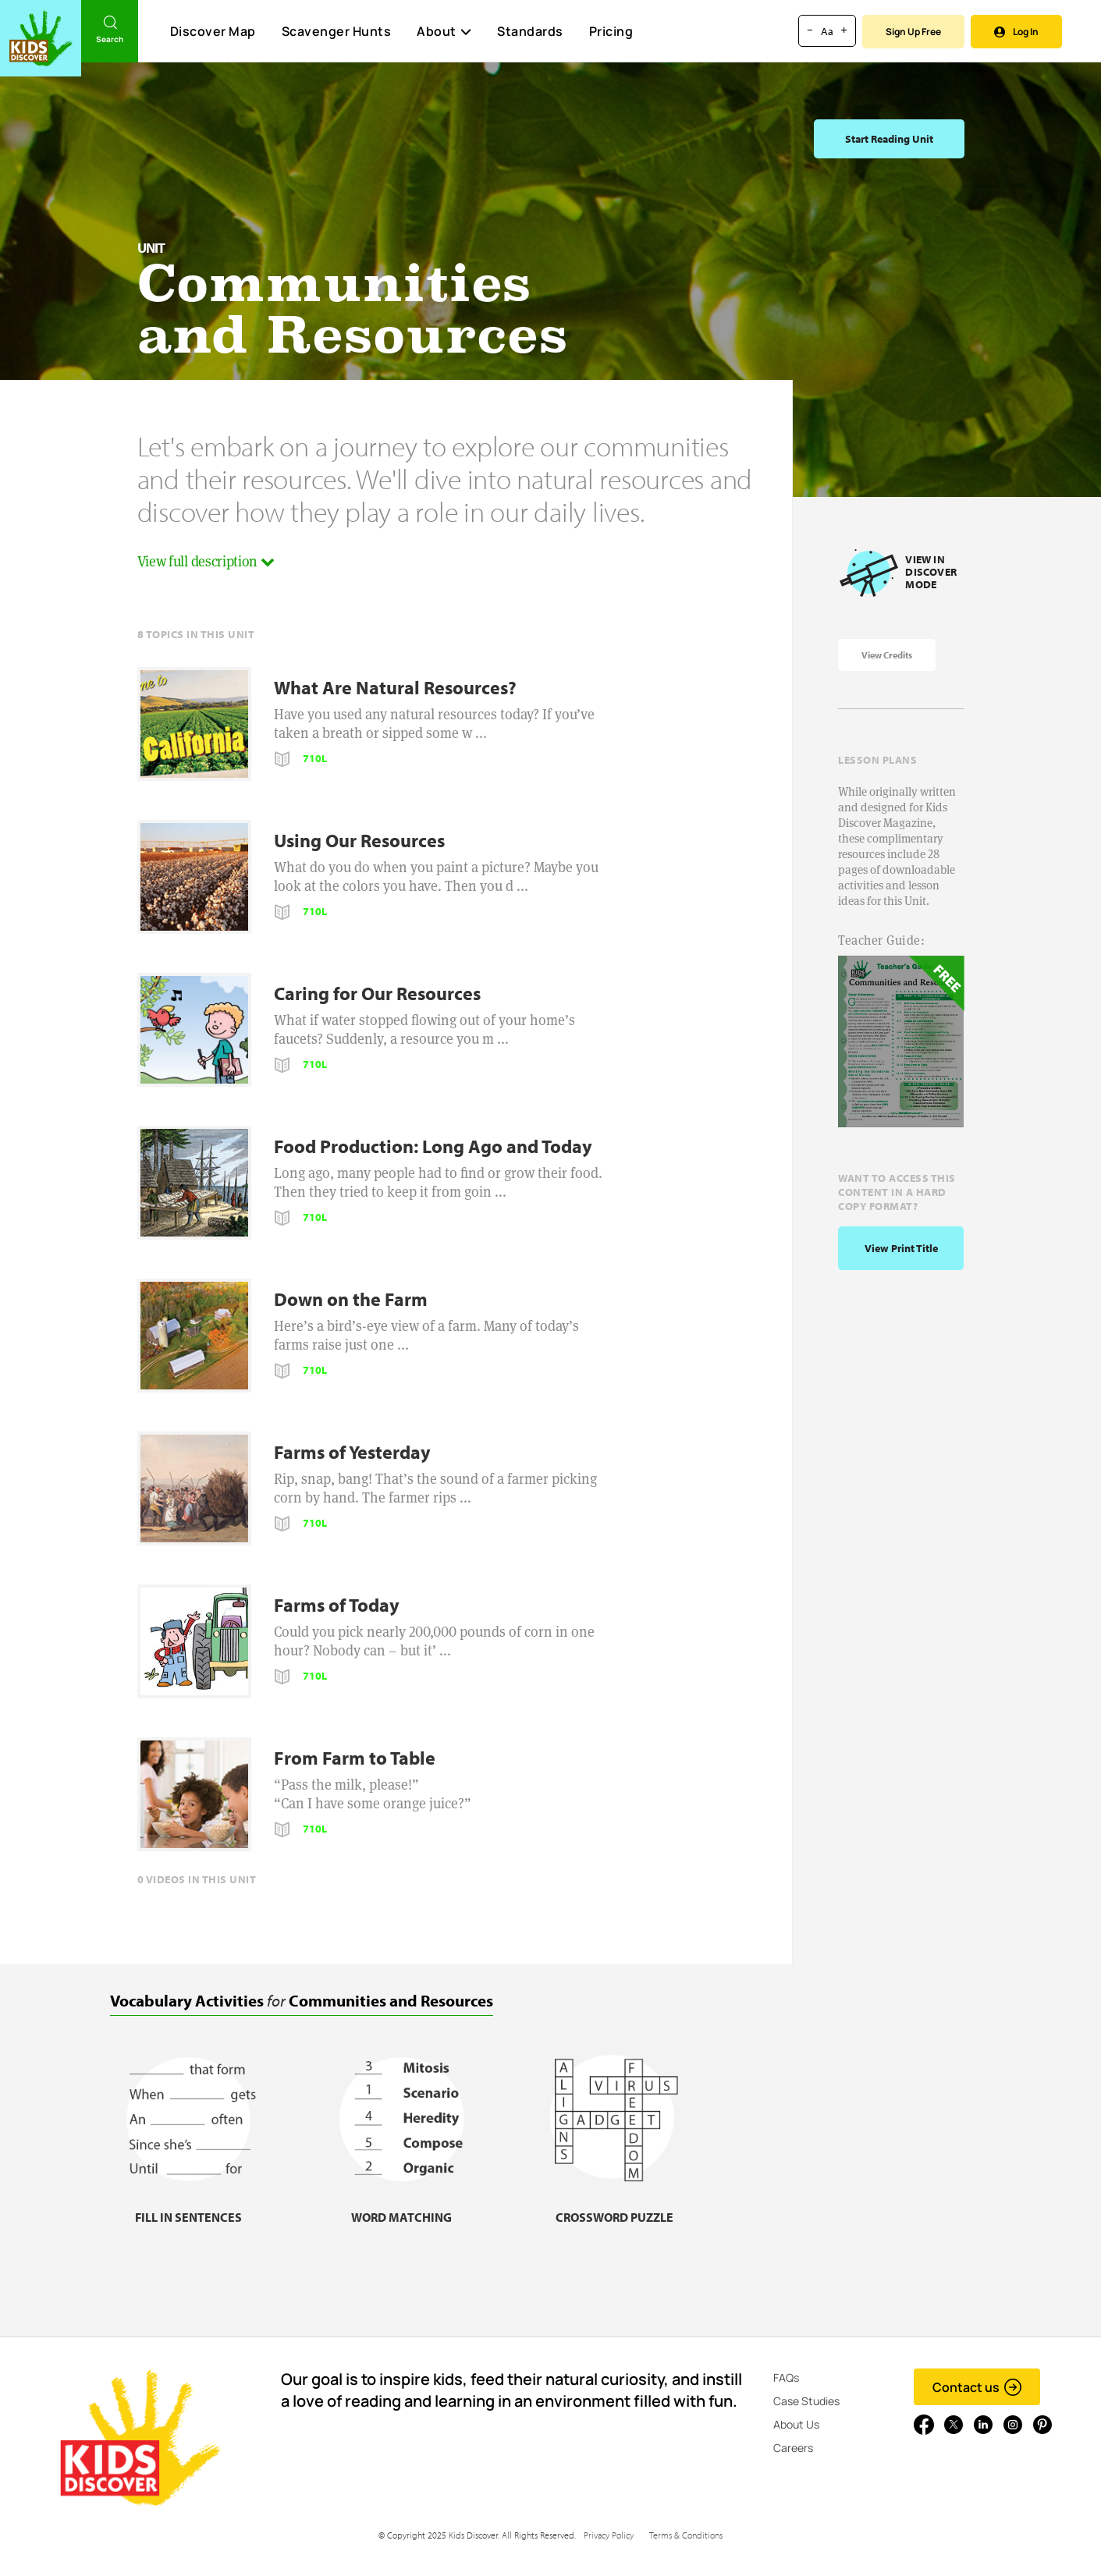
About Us (796, 2424)
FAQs (786, 2377)
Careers (793, 2447)
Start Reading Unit (889, 139)
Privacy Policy (609, 2535)
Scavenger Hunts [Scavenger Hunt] (336, 32)
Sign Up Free (913, 31)
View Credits (886, 655)
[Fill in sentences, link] (188, 2207)
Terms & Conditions (686, 2535)
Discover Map (213, 31)
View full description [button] (206, 561)
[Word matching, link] (401, 2207)
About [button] (444, 31)
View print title (901, 1248)
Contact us (977, 2387)
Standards (530, 31)
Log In (1016, 31)
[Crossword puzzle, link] (614, 2207)
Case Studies (806, 2400)
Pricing (611, 31)
